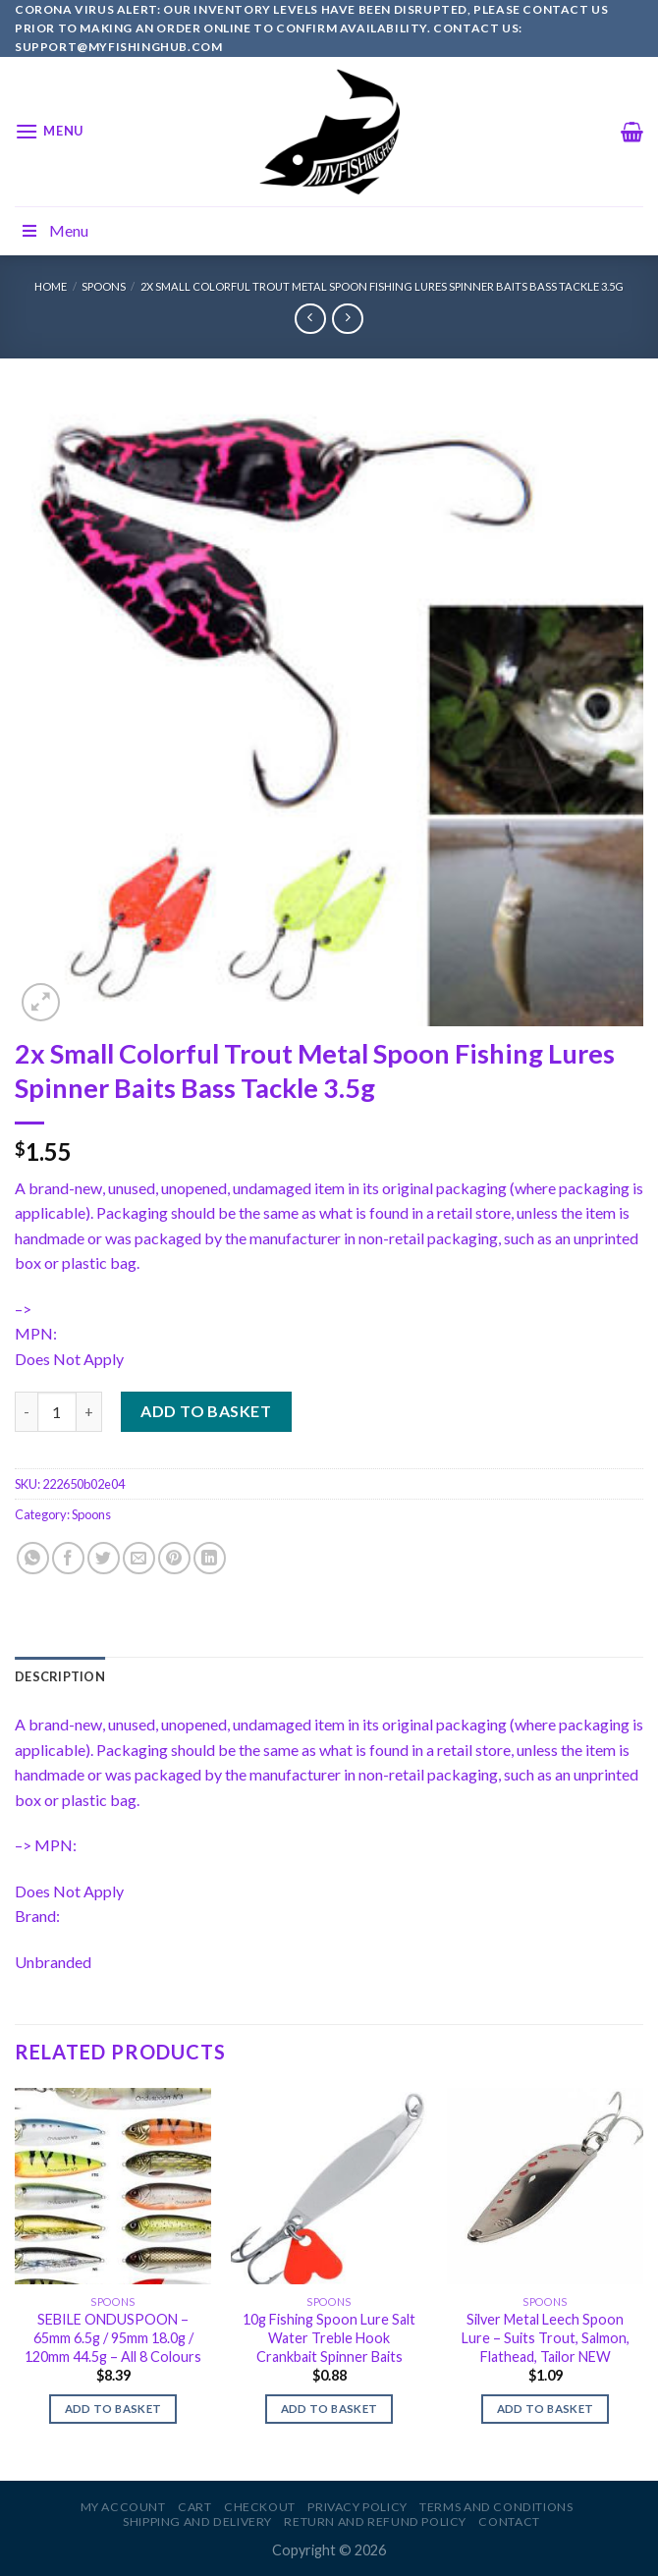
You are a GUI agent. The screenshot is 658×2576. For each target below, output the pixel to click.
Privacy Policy (357, 2506)
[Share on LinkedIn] (209, 1558)
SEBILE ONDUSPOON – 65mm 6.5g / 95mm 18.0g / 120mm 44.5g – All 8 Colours (113, 2337)
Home (50, 286)
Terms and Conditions (496, 2506)
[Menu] (49, 131)
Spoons (104, 286)
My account (123, 2506)
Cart (194, 2506)
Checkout (260, 2506)
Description (60, 1676)
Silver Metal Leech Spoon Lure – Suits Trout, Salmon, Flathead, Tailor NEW (546, 2337)
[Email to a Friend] (139, 1558)
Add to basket (205, 1410)
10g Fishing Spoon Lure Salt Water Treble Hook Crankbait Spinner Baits (329, 2337)
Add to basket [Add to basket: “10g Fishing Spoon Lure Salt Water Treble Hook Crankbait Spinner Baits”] (329, 2408)
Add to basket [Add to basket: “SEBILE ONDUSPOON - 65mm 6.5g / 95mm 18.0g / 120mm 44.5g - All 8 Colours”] (113, 2408)
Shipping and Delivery (197, 2521)
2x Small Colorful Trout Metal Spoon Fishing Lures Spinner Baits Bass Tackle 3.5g (382, 286)
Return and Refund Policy (375, 2521)
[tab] (60, 1676)
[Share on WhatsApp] (33, 1558)
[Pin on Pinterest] (174, 1558)
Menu (54, 230)
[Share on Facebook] (68, 1558)
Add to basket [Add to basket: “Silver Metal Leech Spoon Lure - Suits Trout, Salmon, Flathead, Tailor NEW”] (545, 2408)
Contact (508, 2521)
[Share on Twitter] (103, 1558)
